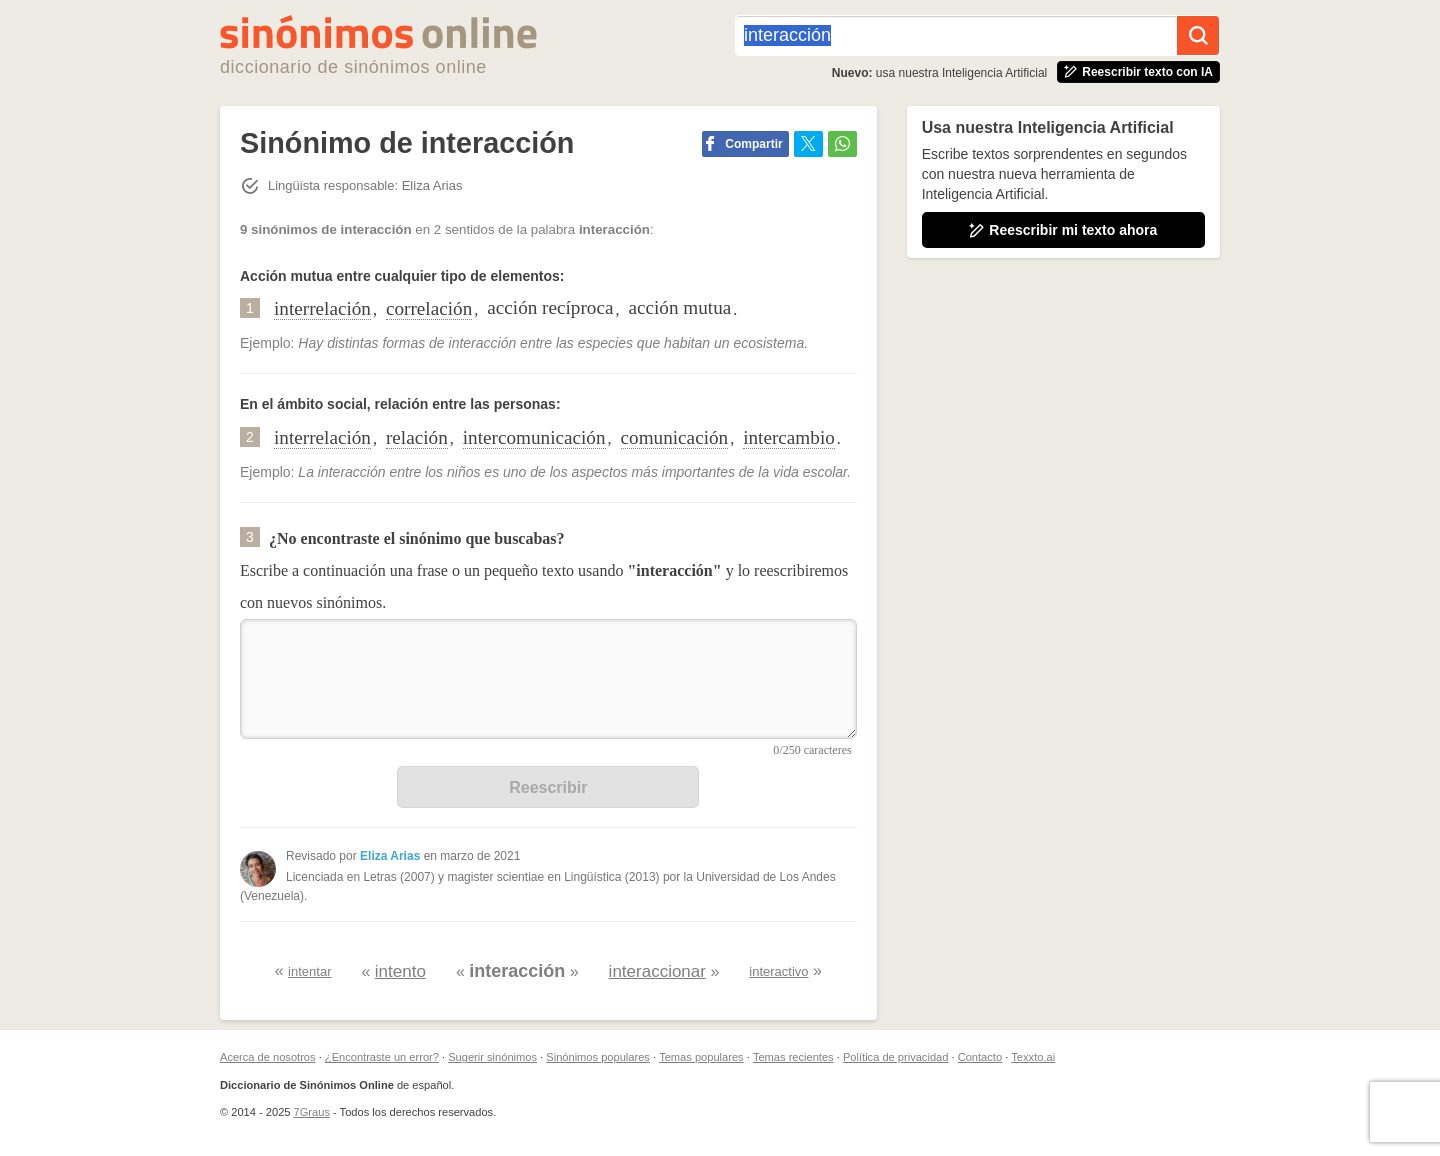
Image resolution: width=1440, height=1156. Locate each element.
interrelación (322, 308)
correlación (429, 308)
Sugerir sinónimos (492, 1057)
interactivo (778, 971)
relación (417, 437)
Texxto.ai (1033, 1057)
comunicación (675, 437)
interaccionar (657, 971)
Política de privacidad (895, 1057)
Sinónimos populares (598, 1057)
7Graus (312, 1112)
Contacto (980, 1057)
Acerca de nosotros (268, 1057)
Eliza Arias (390, 856)
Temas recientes (793, 1057)
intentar (309, 971)
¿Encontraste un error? (382, 1057)
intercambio (789, 437)
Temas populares (701, 1057)
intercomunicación (534, 437)
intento (400, 971)
